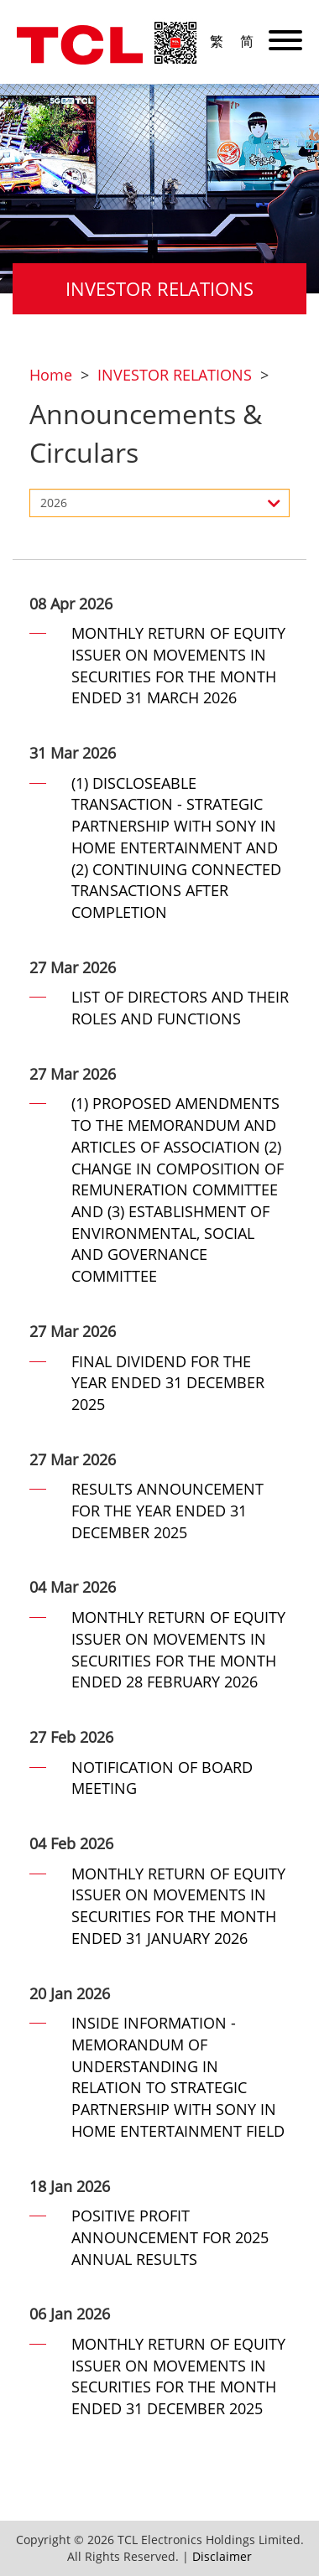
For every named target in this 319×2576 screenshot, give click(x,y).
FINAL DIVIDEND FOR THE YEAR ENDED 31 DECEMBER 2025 (167, 1382)
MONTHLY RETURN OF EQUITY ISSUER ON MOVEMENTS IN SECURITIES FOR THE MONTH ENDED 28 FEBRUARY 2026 (178, 1649)
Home (50, 375)
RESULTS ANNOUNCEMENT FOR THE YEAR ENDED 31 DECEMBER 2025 (167, 1510)
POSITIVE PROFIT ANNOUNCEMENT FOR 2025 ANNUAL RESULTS (170, 2236)
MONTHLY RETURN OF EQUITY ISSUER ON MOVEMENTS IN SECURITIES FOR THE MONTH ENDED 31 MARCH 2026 (178, 665)
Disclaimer (222, 2556)
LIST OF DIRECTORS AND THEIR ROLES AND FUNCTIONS (180, 1008)
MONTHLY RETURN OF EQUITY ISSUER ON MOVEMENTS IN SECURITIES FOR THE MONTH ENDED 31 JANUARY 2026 (178, 1905)
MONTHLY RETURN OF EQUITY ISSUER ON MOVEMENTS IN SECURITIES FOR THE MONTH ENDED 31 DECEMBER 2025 (178, 2376)
